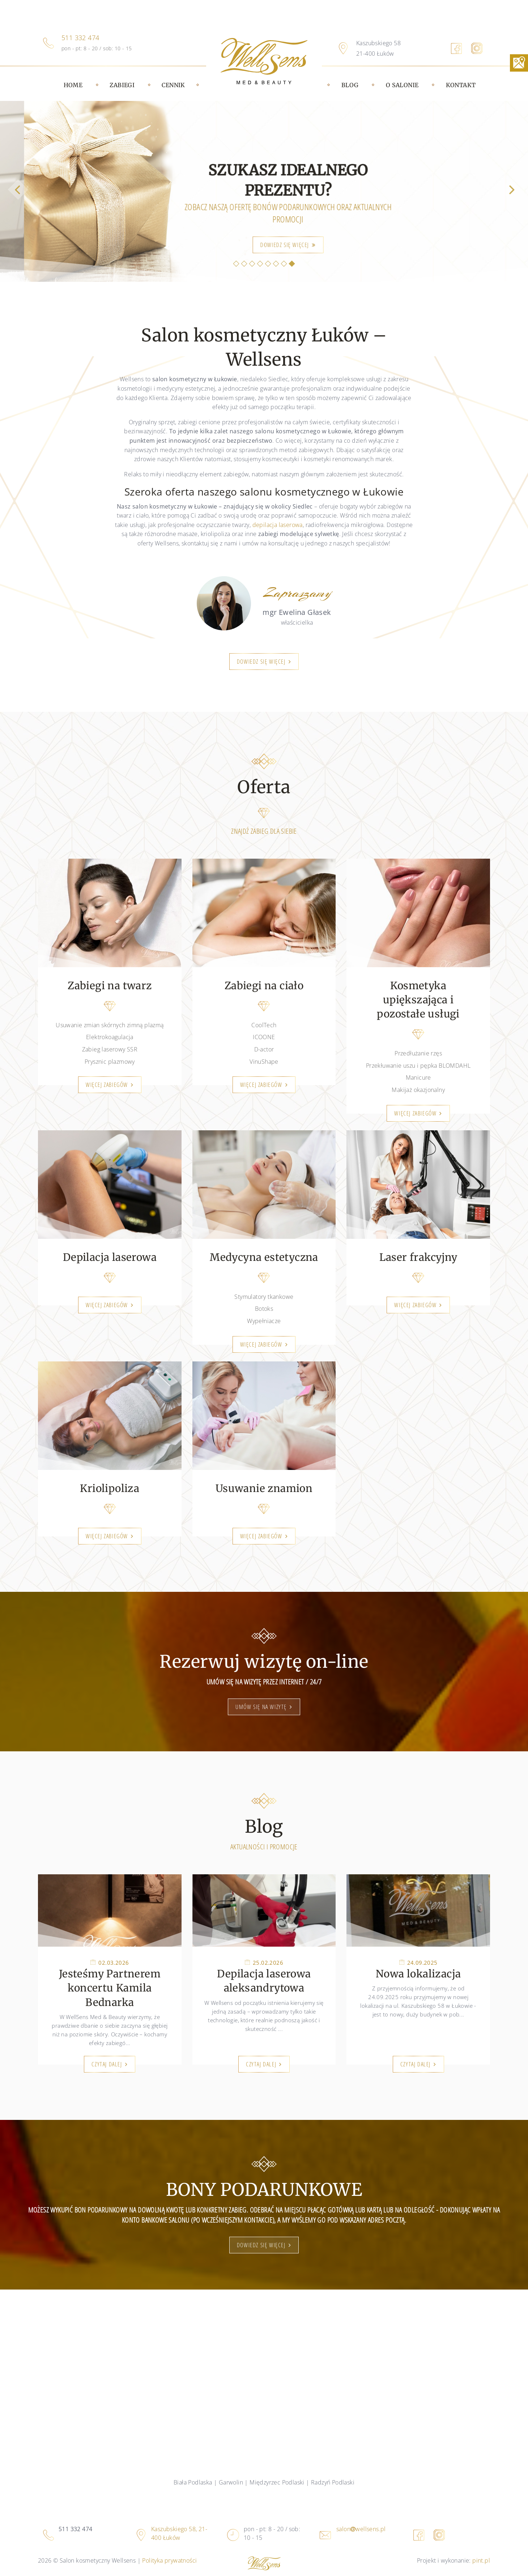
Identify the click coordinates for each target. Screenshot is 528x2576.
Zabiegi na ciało (264, 985)
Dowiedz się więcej (261, 662)
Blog (350, 85)
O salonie (402, 85)
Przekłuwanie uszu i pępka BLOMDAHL (418, 1066)
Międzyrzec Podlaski (277, 2482)
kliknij (428, 244)
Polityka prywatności (169, 2560)
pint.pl (481, 2560)
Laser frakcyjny (418, 1257)
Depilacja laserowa (110, 1257)
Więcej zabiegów (107, 1085)
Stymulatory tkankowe (263, 1297)
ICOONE (264, 1037)
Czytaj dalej (106, 2064)
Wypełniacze (264, 1321)
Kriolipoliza (109, 1488)
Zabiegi (122, 85)
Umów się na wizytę (261, 1707)
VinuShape (264, 1062)
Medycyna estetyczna (264, 1257)
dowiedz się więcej (261, 2245)
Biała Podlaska (193, 2482)
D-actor (264, 1049)
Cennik (173, 85)
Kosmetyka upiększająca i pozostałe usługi (418, 999)
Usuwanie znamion (264, 1488)
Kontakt (461, 85)
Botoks (264, 1309)
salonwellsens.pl (361, 2529)
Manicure (418, 1077)
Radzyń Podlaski (332, 2482)
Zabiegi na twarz (110, 985)
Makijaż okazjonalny (418, 1090)
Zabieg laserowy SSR (110, 1049)
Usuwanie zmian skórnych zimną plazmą (109, 1025)
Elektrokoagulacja (109, 1037)
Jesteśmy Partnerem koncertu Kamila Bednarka (110, 1987)
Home (73, 85)
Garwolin (231, 2482)
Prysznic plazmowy (110, 1062)
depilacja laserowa (277, 525)
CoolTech (263, 1025)
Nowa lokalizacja (418, 1973)
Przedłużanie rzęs (418, 1053)
